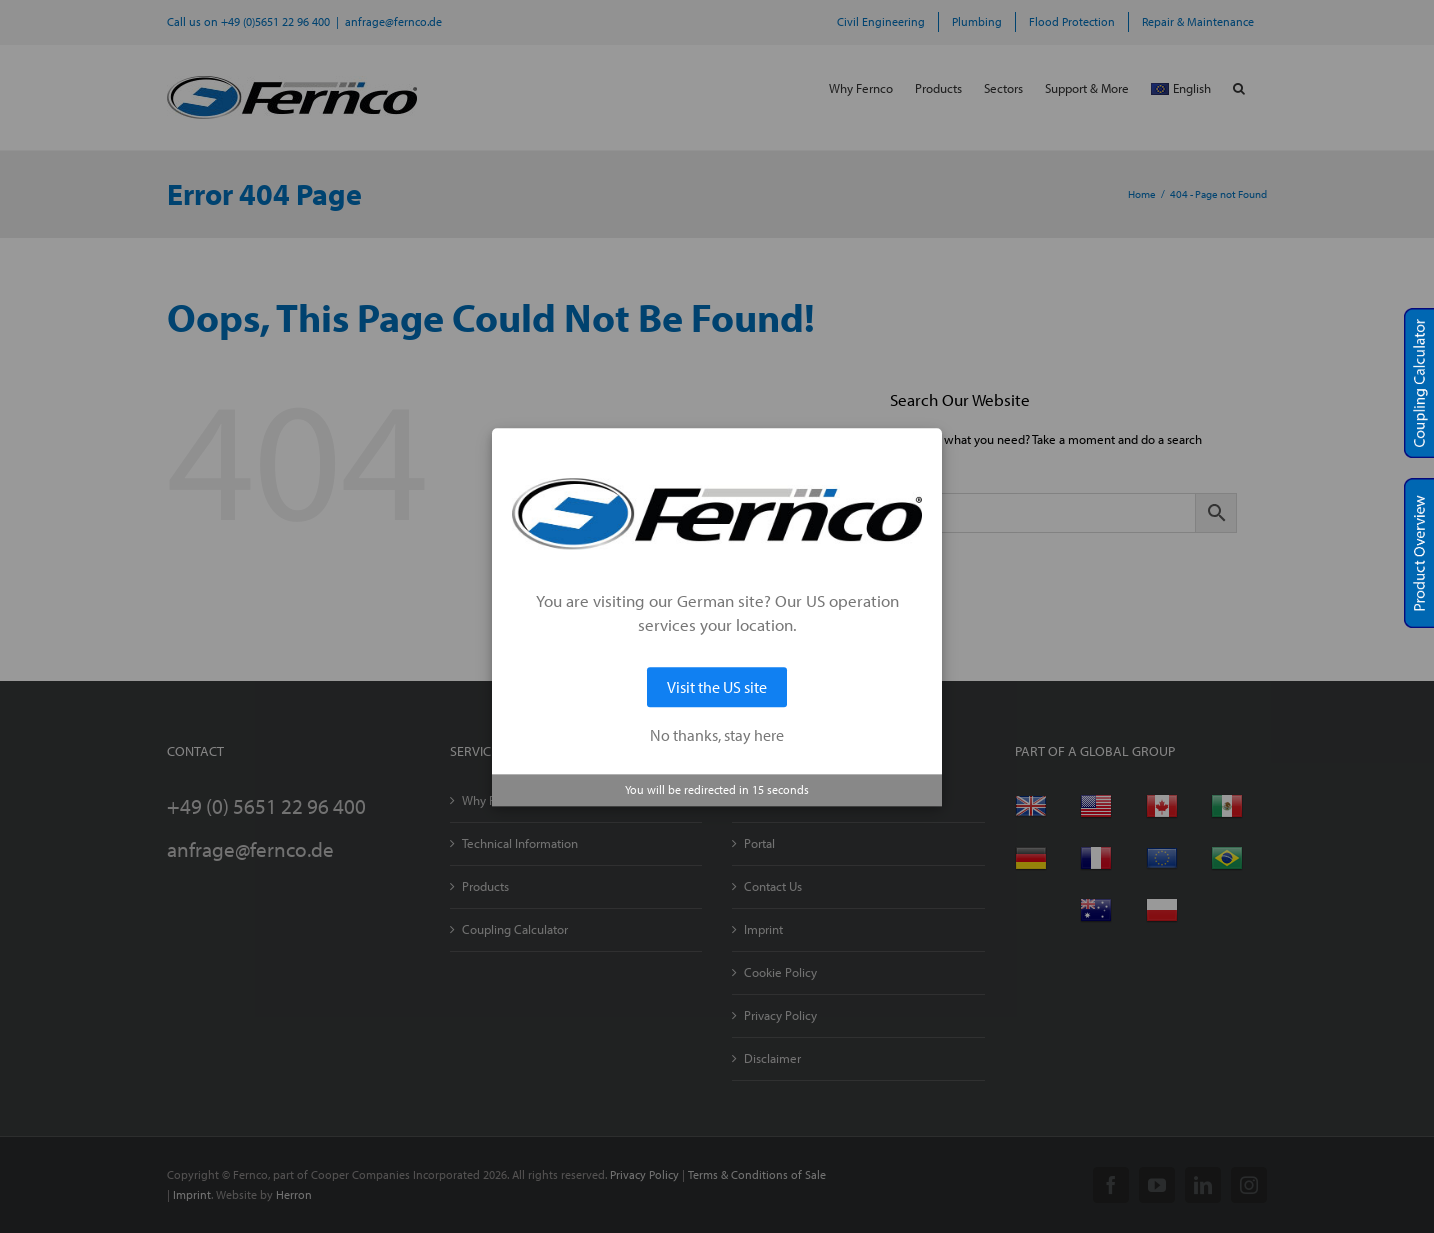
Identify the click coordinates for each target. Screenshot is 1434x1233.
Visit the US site (717, 687)
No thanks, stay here (717, 735)
